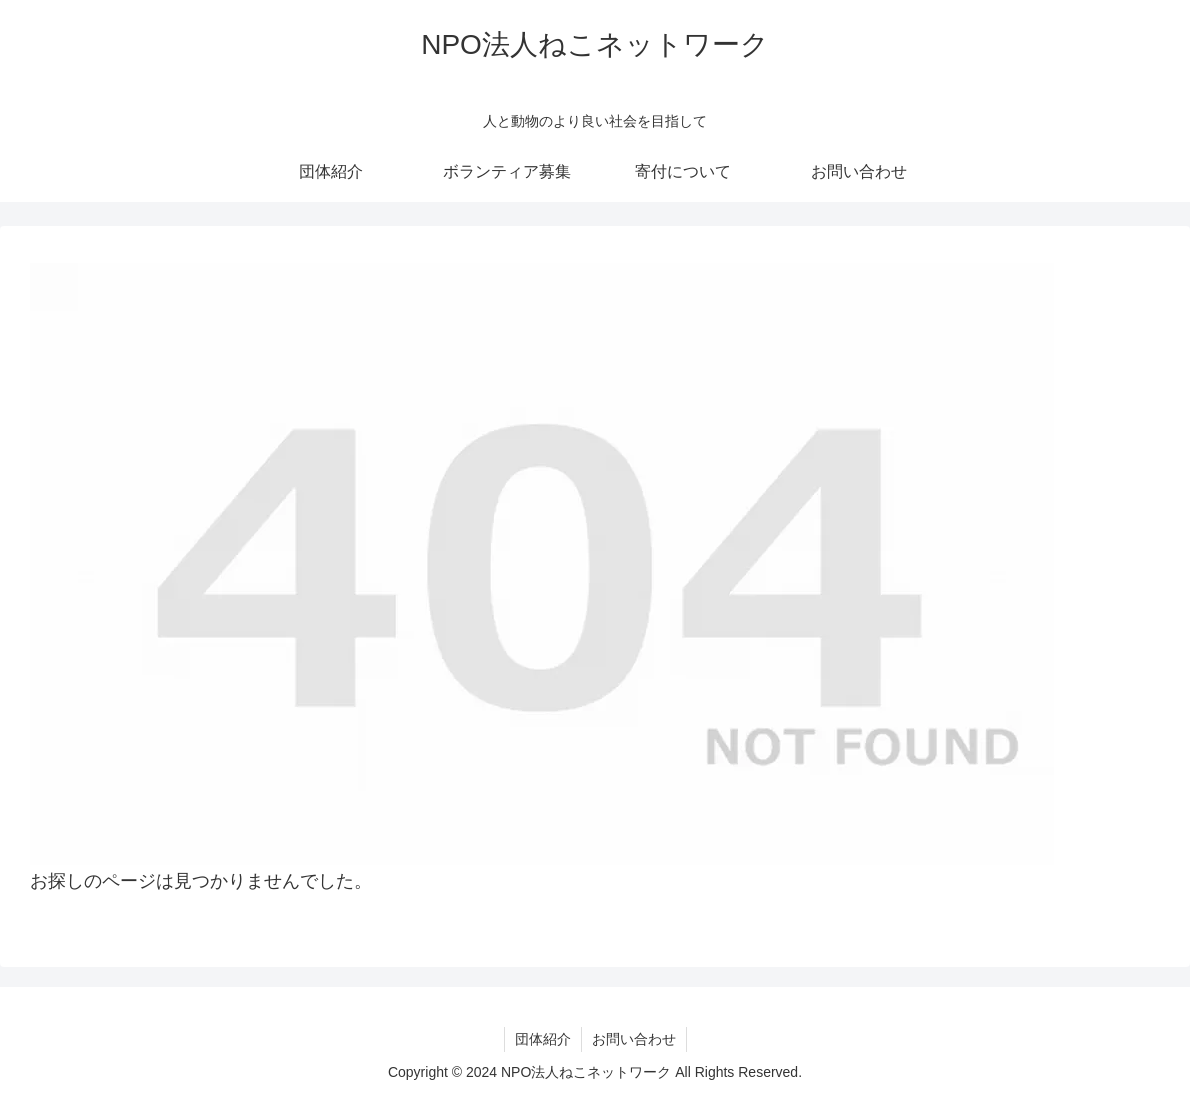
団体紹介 (543, 1039)
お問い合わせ (634, 1039)
